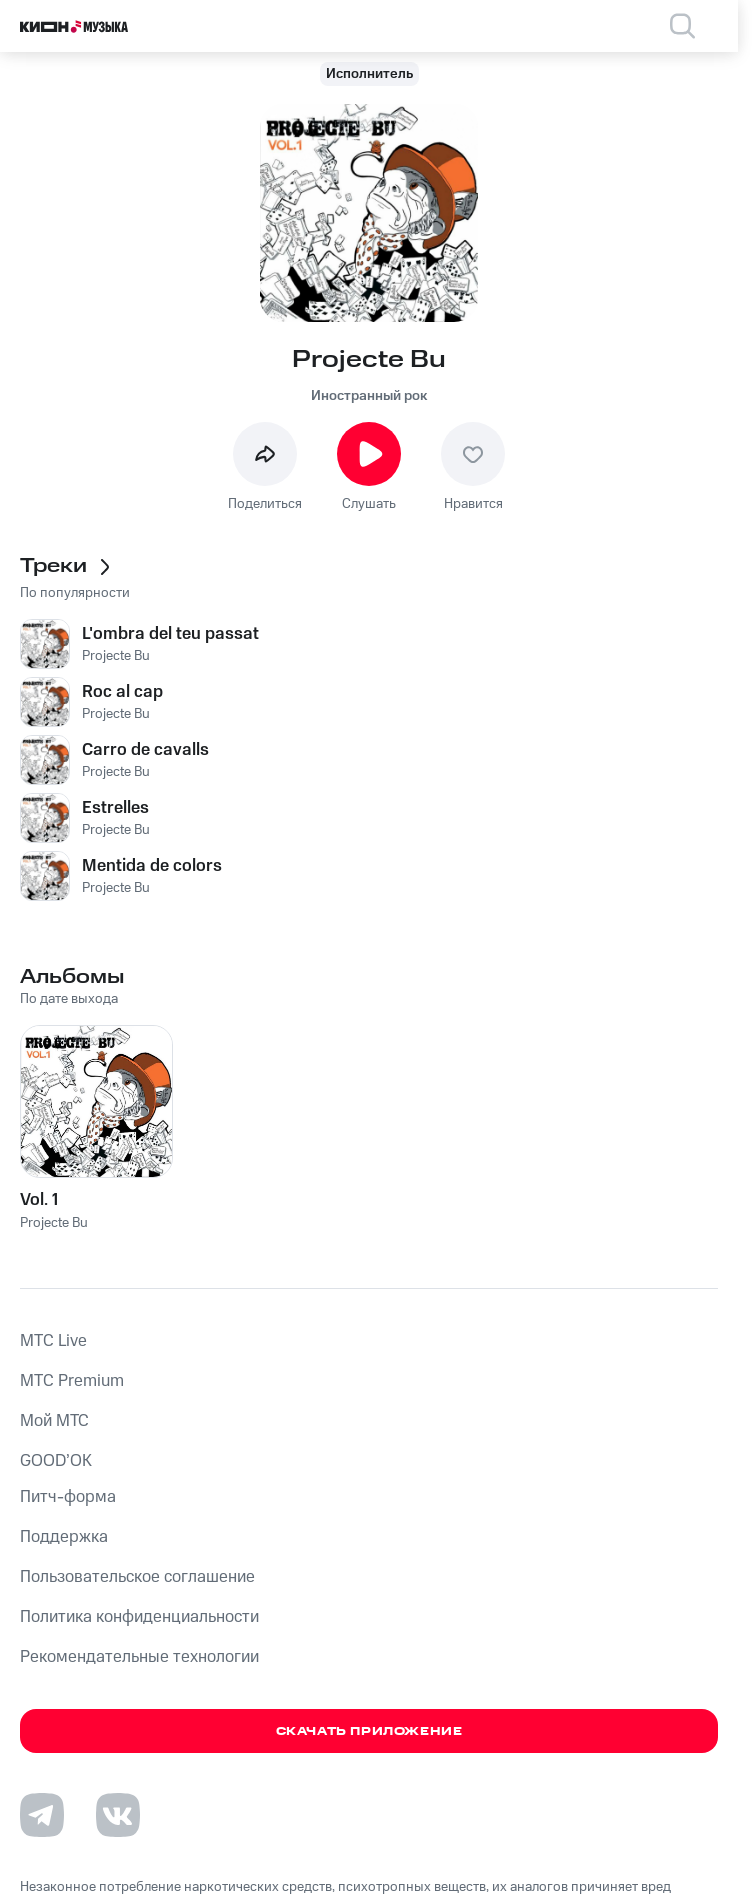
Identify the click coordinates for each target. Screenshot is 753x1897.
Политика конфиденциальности (139, 1617)
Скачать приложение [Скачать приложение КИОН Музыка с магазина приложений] (369, 1731)
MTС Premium (72, 1381)
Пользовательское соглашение (137, 1577)
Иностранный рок (369, 396)
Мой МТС (54, 1421)
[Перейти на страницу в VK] (118, 1815)
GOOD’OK (56, 1461)
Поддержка (64, 1537)
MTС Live (53, 1341)
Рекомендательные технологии (139, 1657)
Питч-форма (68, 1497)
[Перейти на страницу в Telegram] (42, 1815)
